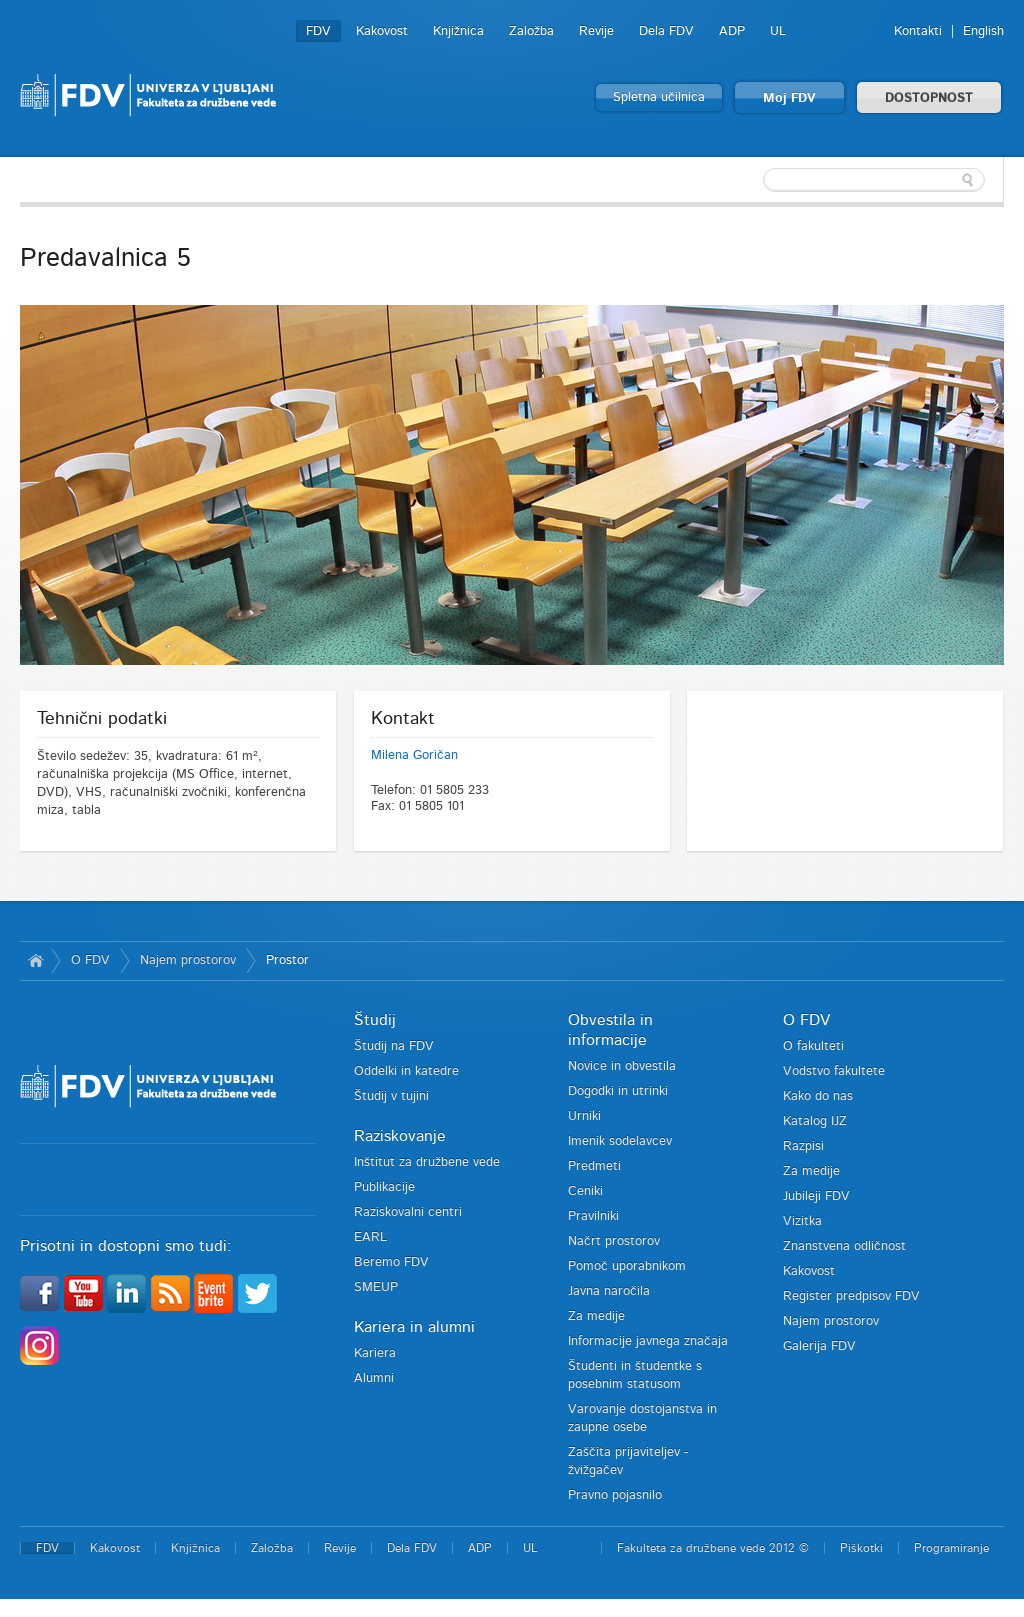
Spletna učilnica (659, 97)
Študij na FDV (394, 1046)
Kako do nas (818, 1096)
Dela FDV (666, 31)
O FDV (90, 960)
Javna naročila (609, 1291)
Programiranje (951, 1548)
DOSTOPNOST (929, 98)
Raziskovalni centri (408, 1212)
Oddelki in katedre (406, 1071)
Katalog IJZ (815, 1121)
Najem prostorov (188, 960)
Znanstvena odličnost (844, 1246)
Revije (596, 31)
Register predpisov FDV (851, 1296)
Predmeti (594, 1166)
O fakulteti (813, 1046)
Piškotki (861, 1548)
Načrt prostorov (614, 1241)
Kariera (375, 1353)
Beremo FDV (391, 1262)
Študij (375, 1020)
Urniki (584, 1116)
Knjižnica (458, 31)
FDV (318, 31)
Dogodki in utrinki (618, 1091)
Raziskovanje (400, 1136)
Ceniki (585, 1191)
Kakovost (382, 31)
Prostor (287, 960)
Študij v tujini (391, 1096)
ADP (732, 31)
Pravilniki (593, 1216)
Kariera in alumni (414, 1327)
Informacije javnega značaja (648, 1341)
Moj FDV (789, 98)
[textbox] (874, 180)
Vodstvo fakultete (834, 1071)
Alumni (374, 1378)
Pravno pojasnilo (615, 1495)
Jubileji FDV (816, 1196)
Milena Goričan (414, 755)
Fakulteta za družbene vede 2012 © (713, 1548)
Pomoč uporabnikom (627, 1266)
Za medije (596, 1316)
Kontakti (918, 31)
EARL (370, 1237)
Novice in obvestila (622, 1066)
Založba (531, 31)
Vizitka (802, 1221)
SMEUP (376, 1287)
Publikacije (384, 1187)
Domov (35, 961)
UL (778, 31)
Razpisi (803, 1146)
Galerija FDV (819, 1346)
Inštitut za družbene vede (427, 1162)
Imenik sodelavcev (620, 1141)
